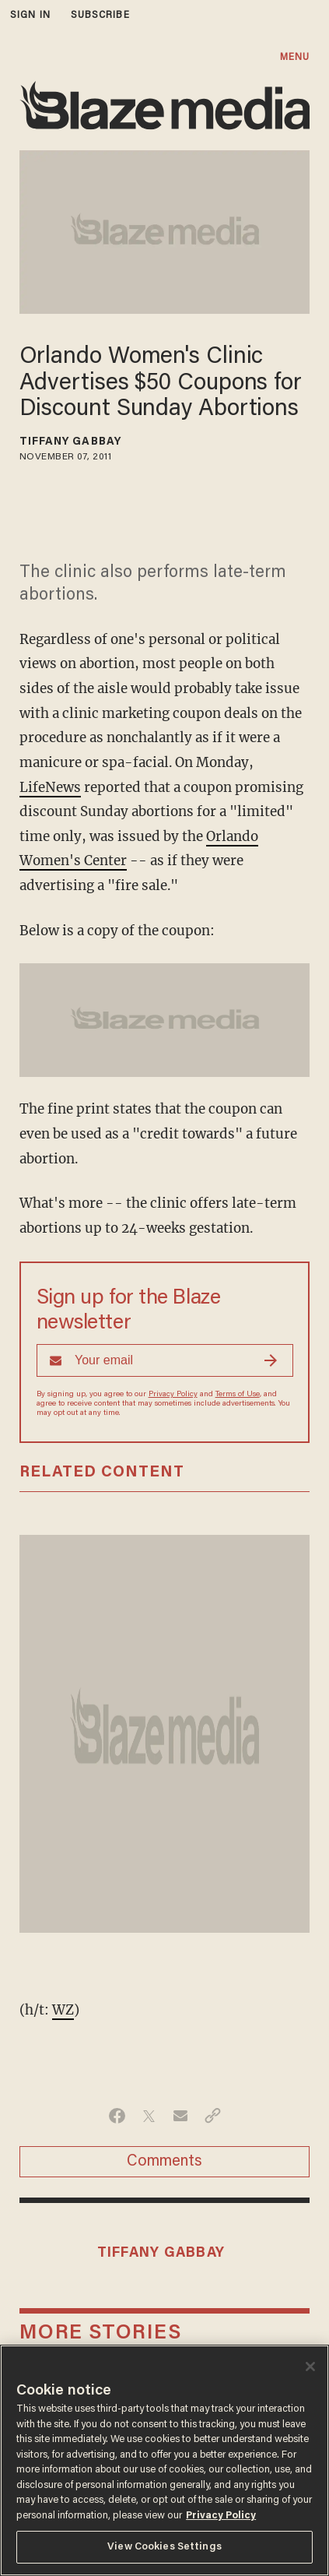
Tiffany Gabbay (70, 442)
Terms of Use (237, 1395)
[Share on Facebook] (117, 2116)
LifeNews (50, 787)
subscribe (100, 15)
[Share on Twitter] (149, 2116)
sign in (30, 15)
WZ (63, 2009)
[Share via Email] (181, 2116)
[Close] (310, 2366)
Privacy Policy (173, 1395)
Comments (164, 2162)
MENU (295, 57)
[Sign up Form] (165, 1360)
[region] (164, 2460)
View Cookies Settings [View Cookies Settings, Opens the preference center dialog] (164, 2547)
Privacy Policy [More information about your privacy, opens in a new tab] (221, 2516)
